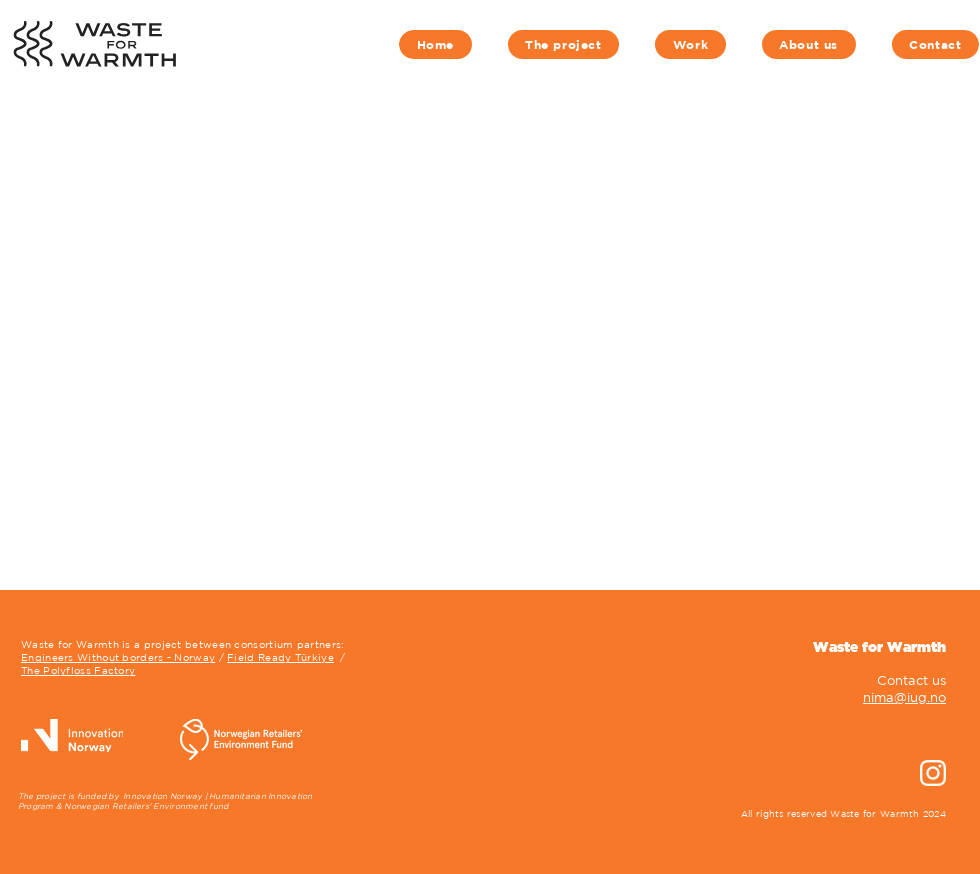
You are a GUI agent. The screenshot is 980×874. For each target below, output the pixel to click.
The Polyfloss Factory (78, 670)
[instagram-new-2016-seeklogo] (933, 773)
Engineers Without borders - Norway (118, 657)
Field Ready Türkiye (280, 657)
